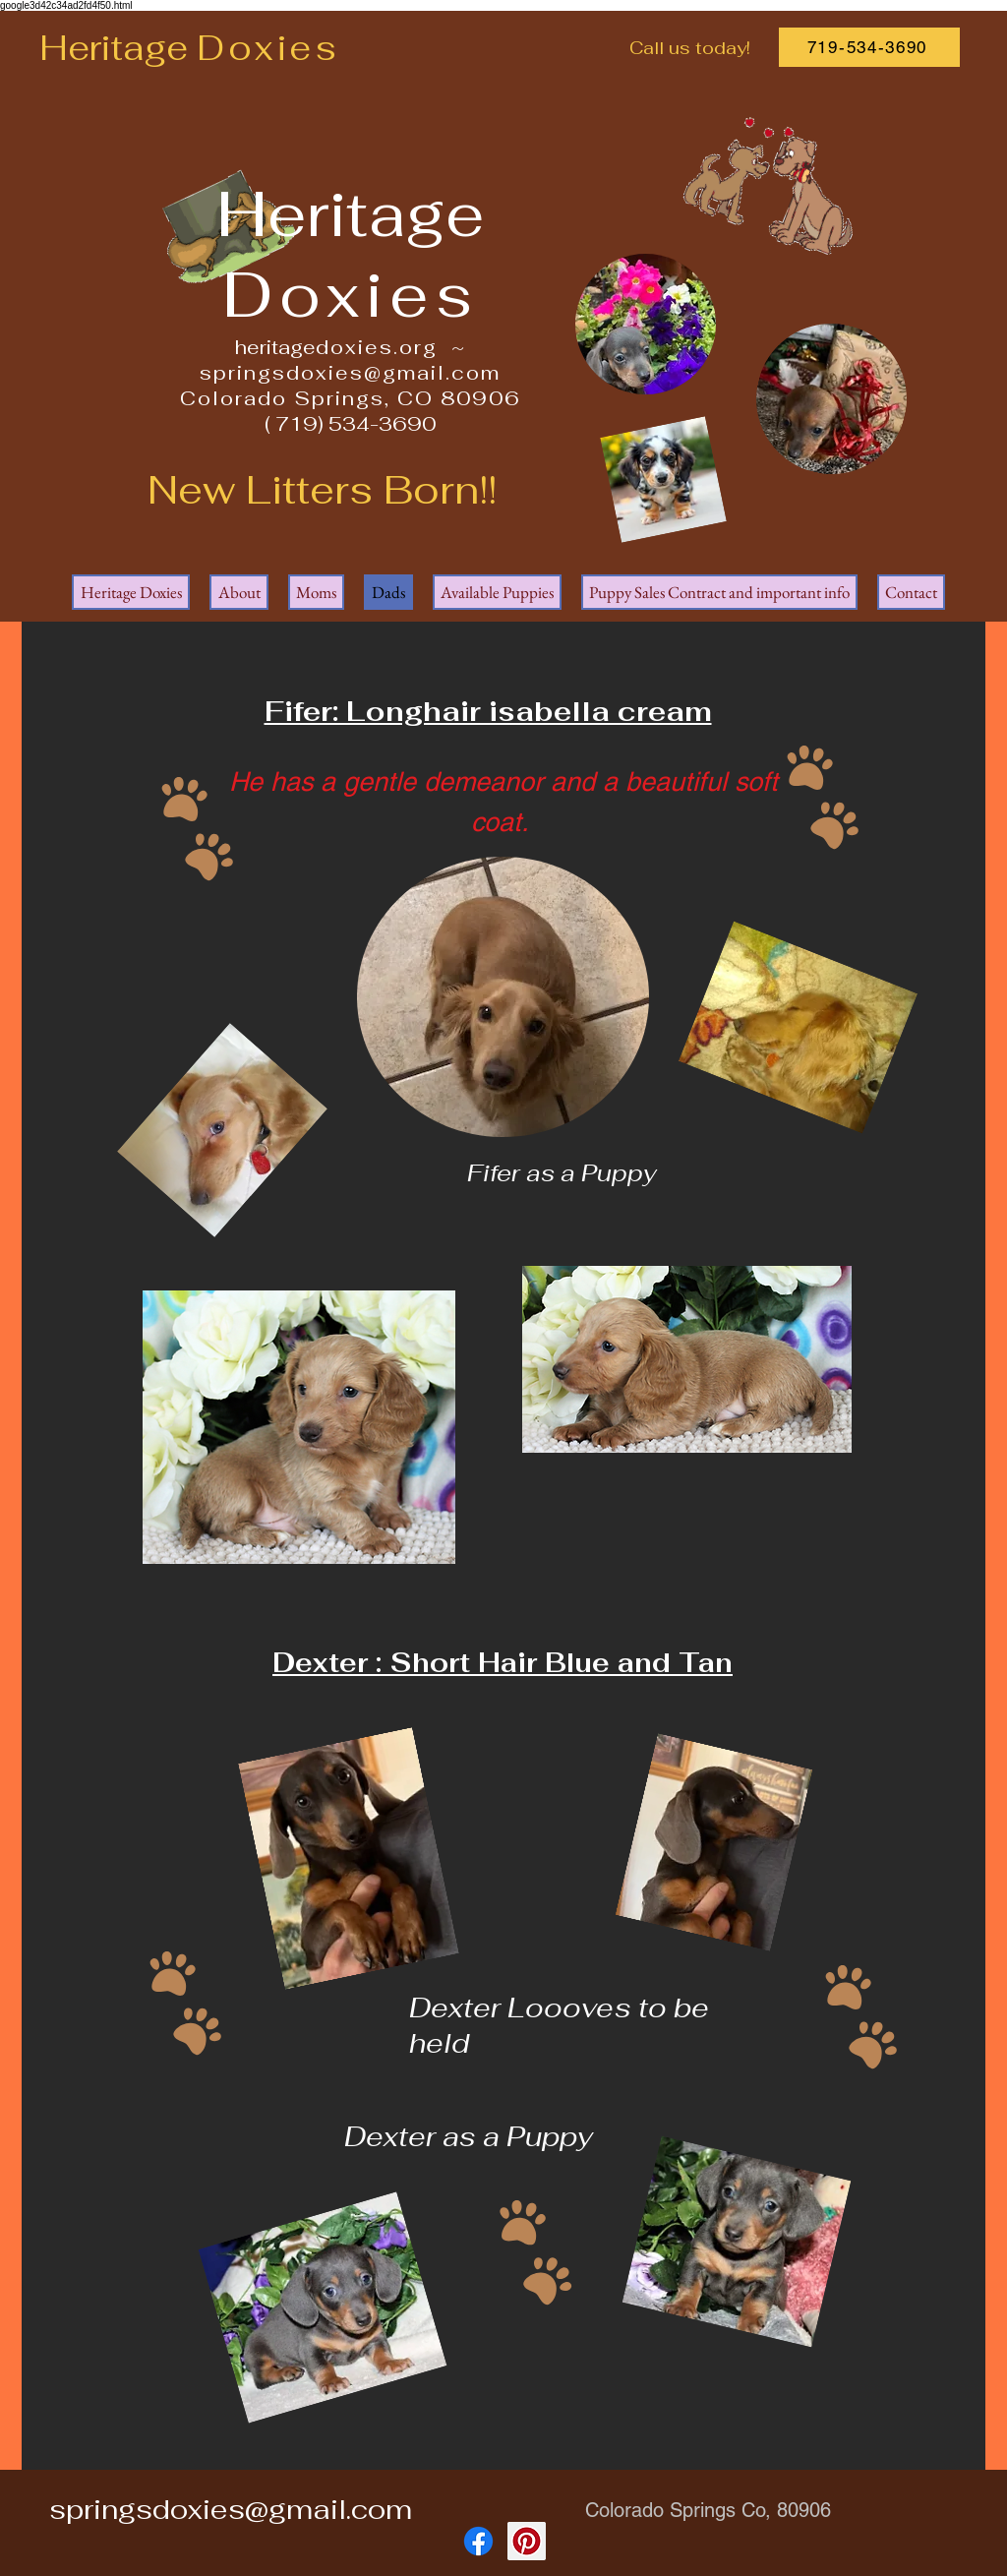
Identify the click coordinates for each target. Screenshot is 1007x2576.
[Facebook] (478, 2541)
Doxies (268, 48)
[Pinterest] (526, 2541)
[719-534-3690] (869, 47)
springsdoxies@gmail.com (350, 373)
